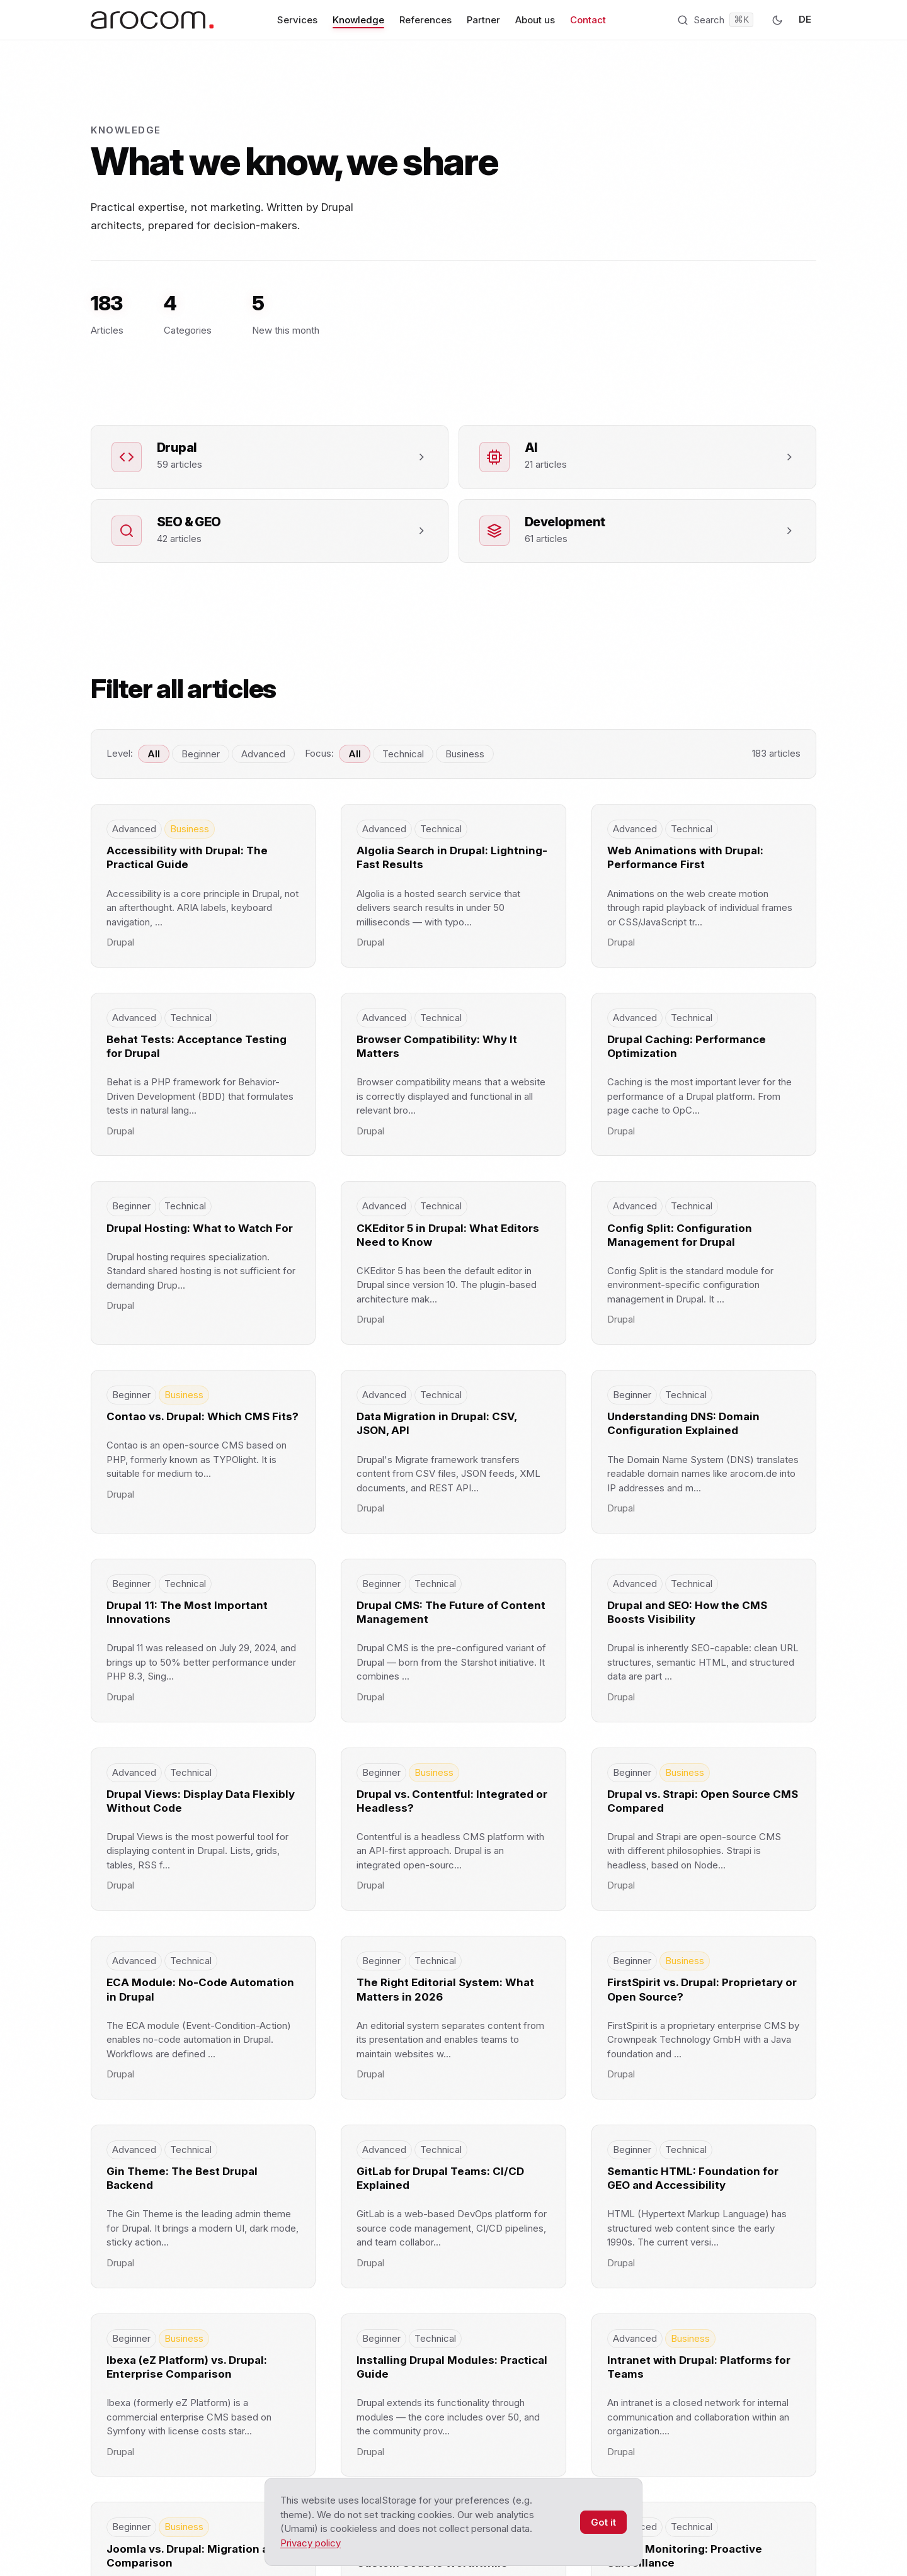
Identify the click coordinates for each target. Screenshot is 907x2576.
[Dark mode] (777, 20)
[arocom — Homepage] (152, 20)
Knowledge (358, 20)
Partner (483, 20)
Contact (588, 20)
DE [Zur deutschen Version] (805, 19)
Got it (603, 2522)
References (425, 20)
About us (535, 20)
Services (297, 20)
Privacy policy (310, 2543)
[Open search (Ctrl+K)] (715, 20)
